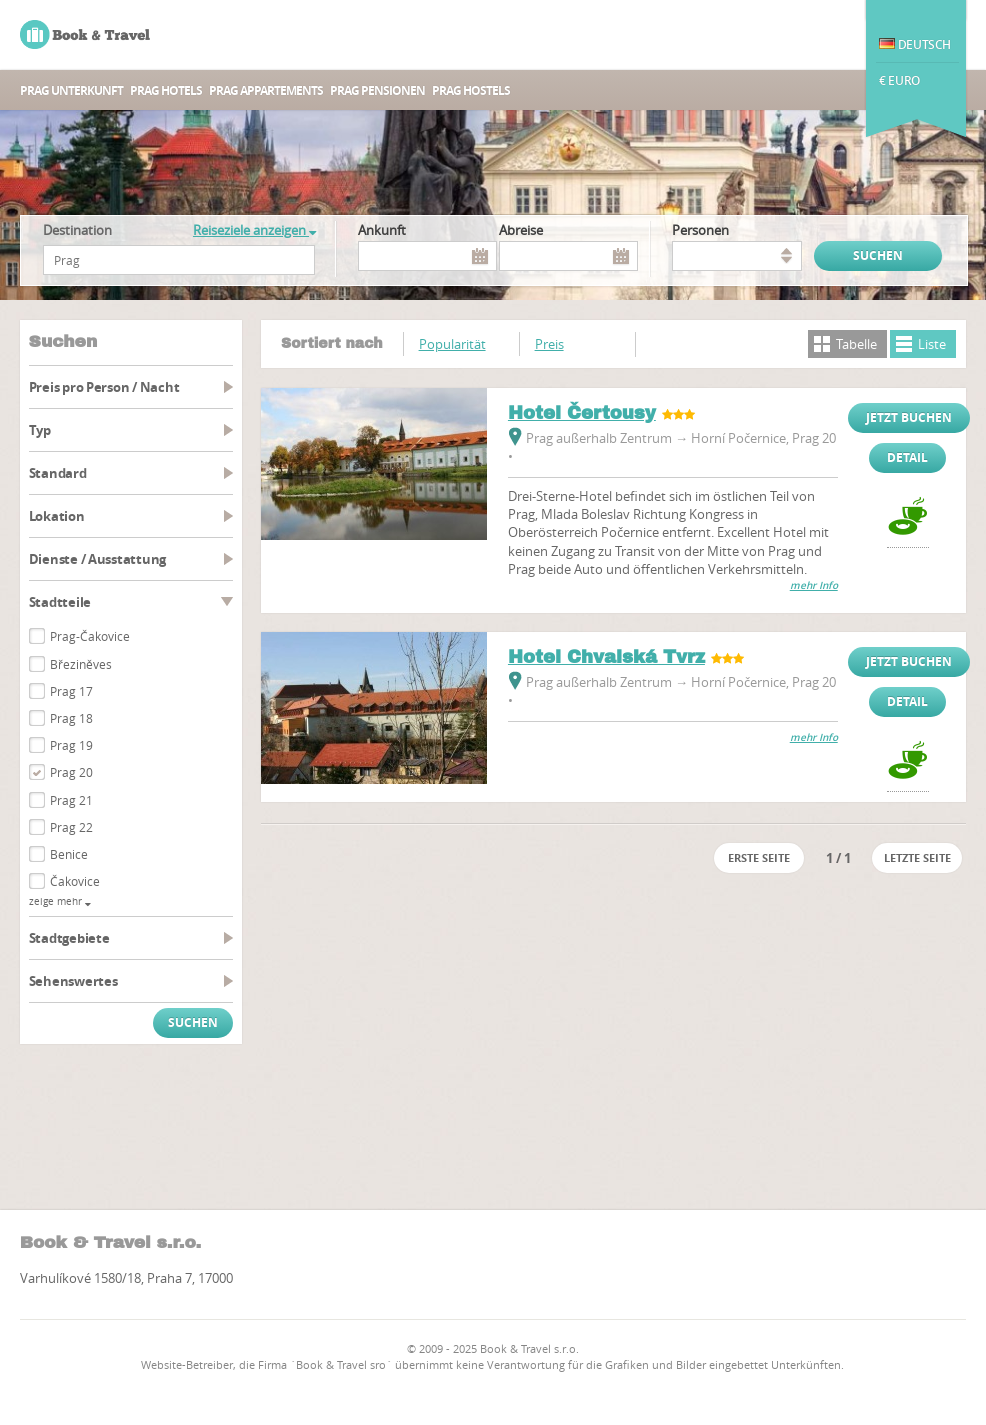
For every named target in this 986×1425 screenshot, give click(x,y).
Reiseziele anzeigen (254, 230)
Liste (932, 344)
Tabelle (856, 344)
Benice (69, 854)
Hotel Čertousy (582, 413)
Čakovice (75, 881)
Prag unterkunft (71, 90)
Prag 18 (71, 718)
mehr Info (814, 585)
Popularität (452, 344)
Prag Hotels (166, 90)
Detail (907, 457)
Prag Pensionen (377, 90)
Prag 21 (71, 800)
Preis (549, 344)
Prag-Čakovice (90, 636)
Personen (700, 230)
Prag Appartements (266, 90)
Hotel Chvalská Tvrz (606, 657)
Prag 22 (71, 827)
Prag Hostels (471, 90)
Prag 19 (71, 745)
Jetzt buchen (909, 417)
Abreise (521, 230)
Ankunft (382, 230)
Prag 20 (71, 772)
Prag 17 (71, 691)
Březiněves (81, 664)
